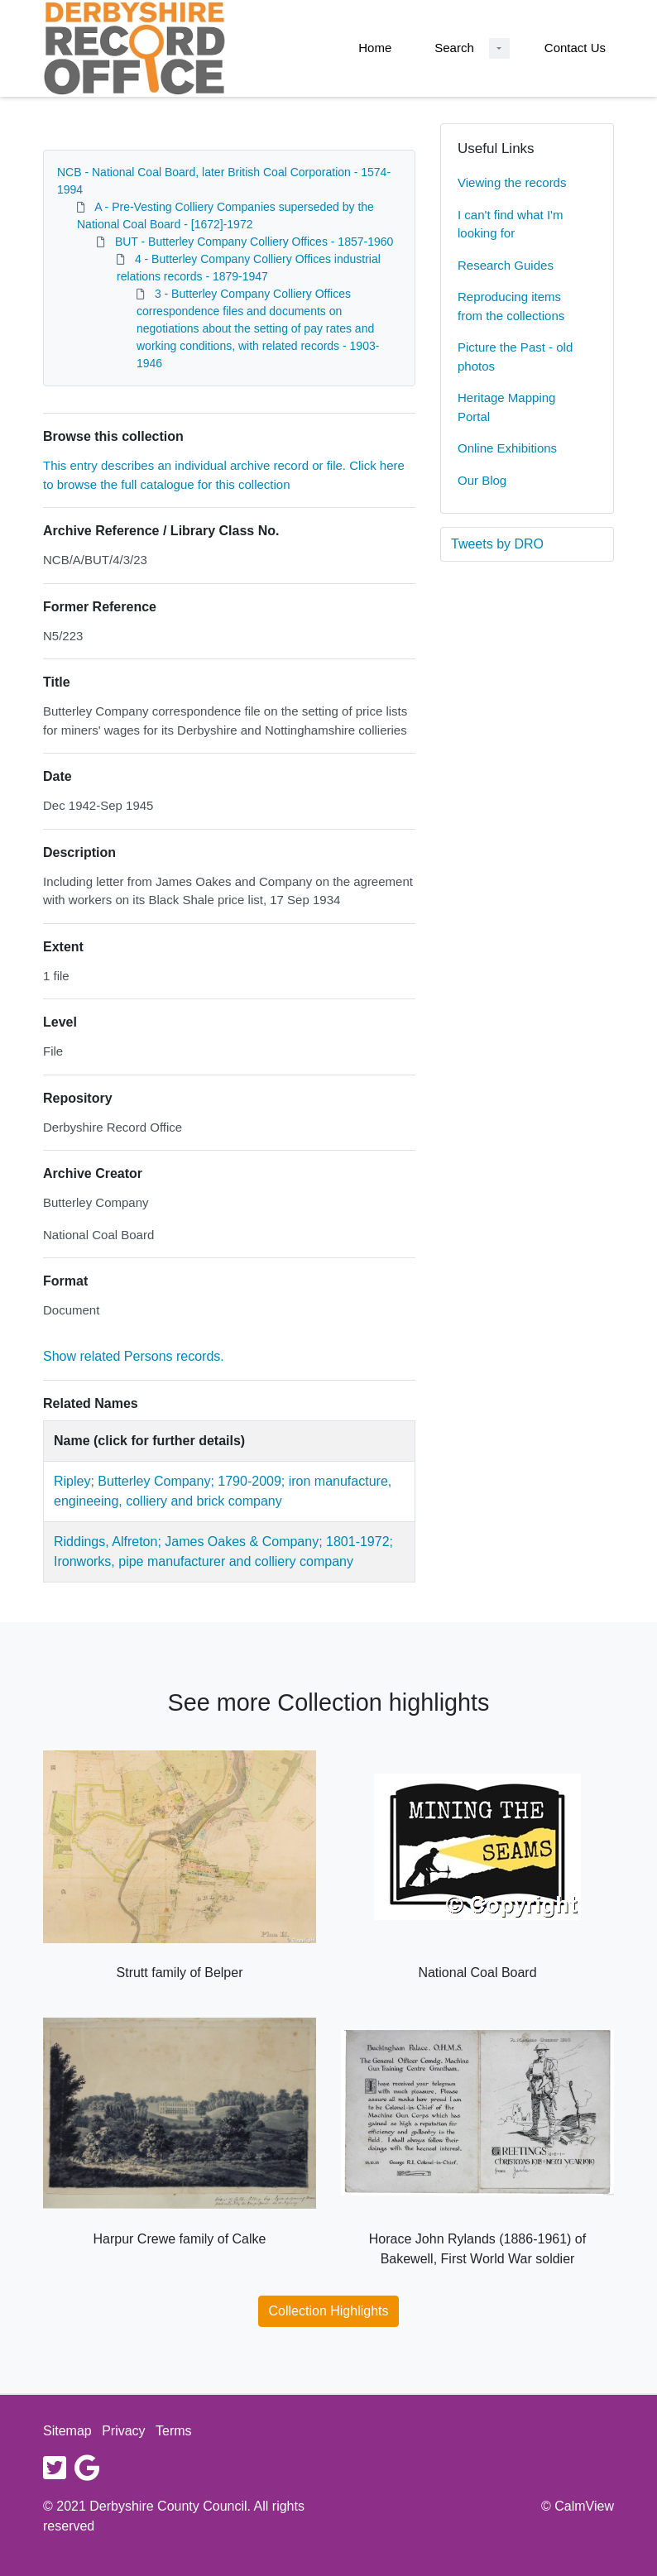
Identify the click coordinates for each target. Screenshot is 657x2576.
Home (374, 48)
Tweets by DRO (497, 544)
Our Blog (482, 480)
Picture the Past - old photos (515, 356)
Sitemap (67, 2431)
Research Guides (506, 265)
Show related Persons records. (133, 1356)
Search (454, 48)
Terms (174, 2431)
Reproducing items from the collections (511, 306)
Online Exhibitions (507, 448)
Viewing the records (512, 182)
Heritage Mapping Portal (506, 407)
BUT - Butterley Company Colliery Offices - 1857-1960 (254, 241)
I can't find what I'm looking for (510, 224)
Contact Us (575, 48)
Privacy (123, 2431)
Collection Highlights (329, 2311)
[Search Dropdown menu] (499, 48)
